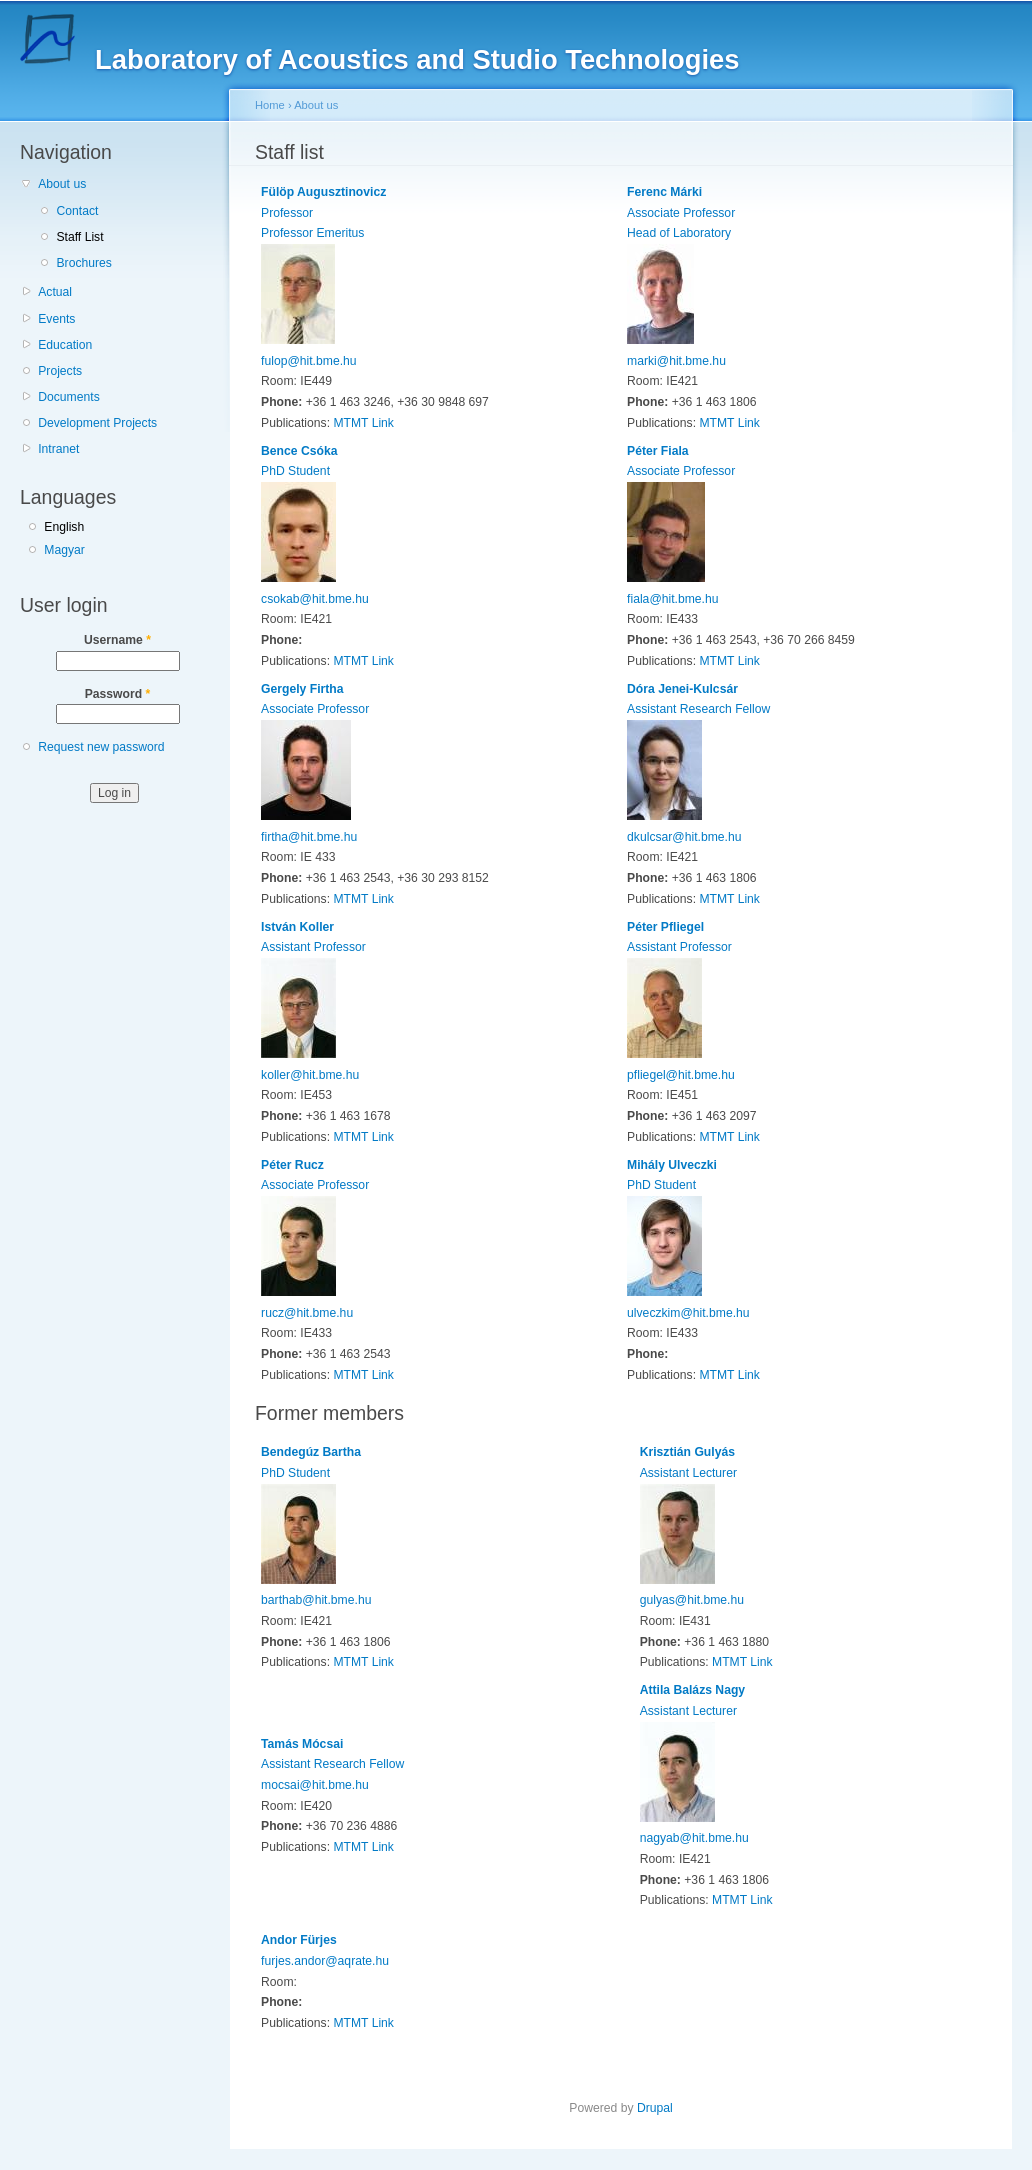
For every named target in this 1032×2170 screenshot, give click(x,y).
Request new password (101, 747)
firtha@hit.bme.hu (309, 837)
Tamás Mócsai (302, 1744)
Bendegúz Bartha (311, 1452)
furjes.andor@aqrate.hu (325, 1961)
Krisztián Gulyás (687, 1452)
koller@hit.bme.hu (310, 1075)
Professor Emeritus (312, 233)
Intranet (58, 449)
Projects (60, 371)
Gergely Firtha (302, 689)
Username (117, 640)
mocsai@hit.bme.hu (315, 1785)
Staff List (79, 237)
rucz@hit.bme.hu (307, 1313)
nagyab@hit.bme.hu (694, 1838)
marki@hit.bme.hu (676, 361)
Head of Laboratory (679, 233)
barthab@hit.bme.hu (316, 1600)
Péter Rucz (292, 1165)
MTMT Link (363, 423)
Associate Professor (681, 213)
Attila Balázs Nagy (692, 1690)
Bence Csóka (299, 451)
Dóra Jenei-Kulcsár (682, 689)
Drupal (655, 2108)
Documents (68, 397)
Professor (287, 213)
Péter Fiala (658, 451)
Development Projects (97, 423)
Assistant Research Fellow (698, 709)
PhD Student (295, 471)
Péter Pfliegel (665, 927)
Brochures (83, 263)
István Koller (297, 927)
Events (56, 319)
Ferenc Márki (664, 192)
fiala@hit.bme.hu (672, 599)
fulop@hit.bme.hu (308, 361)
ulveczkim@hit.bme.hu (688, 1313)
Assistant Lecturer (688, 1473)
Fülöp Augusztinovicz (323, 192)
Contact (77, 211)
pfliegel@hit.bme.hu (681, 1075)
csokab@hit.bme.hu (315, 599)
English (64, 527)
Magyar (64, 550)
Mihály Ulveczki (672, 1165)
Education (65, 345)
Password (118, 694)
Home (270, 105)
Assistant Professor (313, 947)
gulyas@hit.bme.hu (692, 1600)
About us (62, 184)
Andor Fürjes (299, 1940)
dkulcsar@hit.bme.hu (684, 837)
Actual (55, 292)
